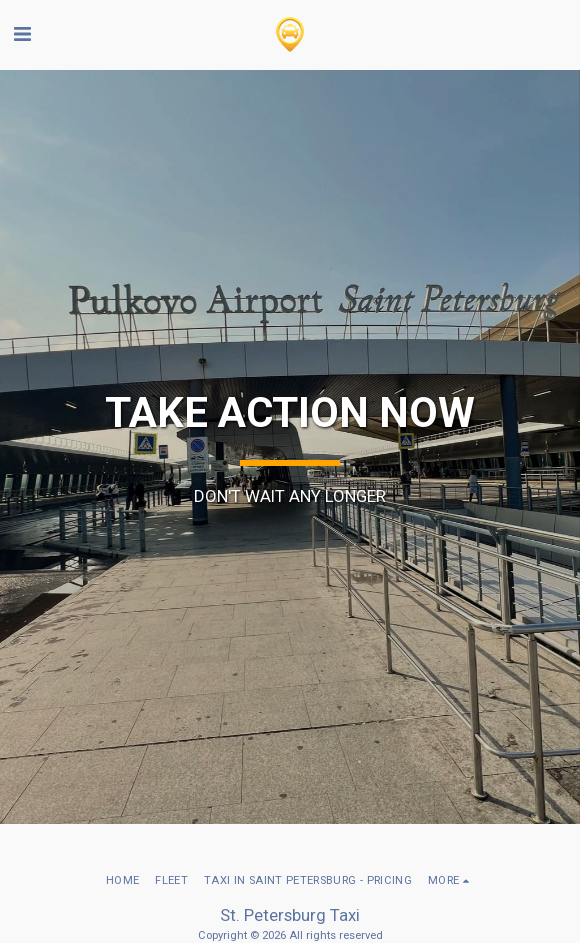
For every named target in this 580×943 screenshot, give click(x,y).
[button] (22, 34)
